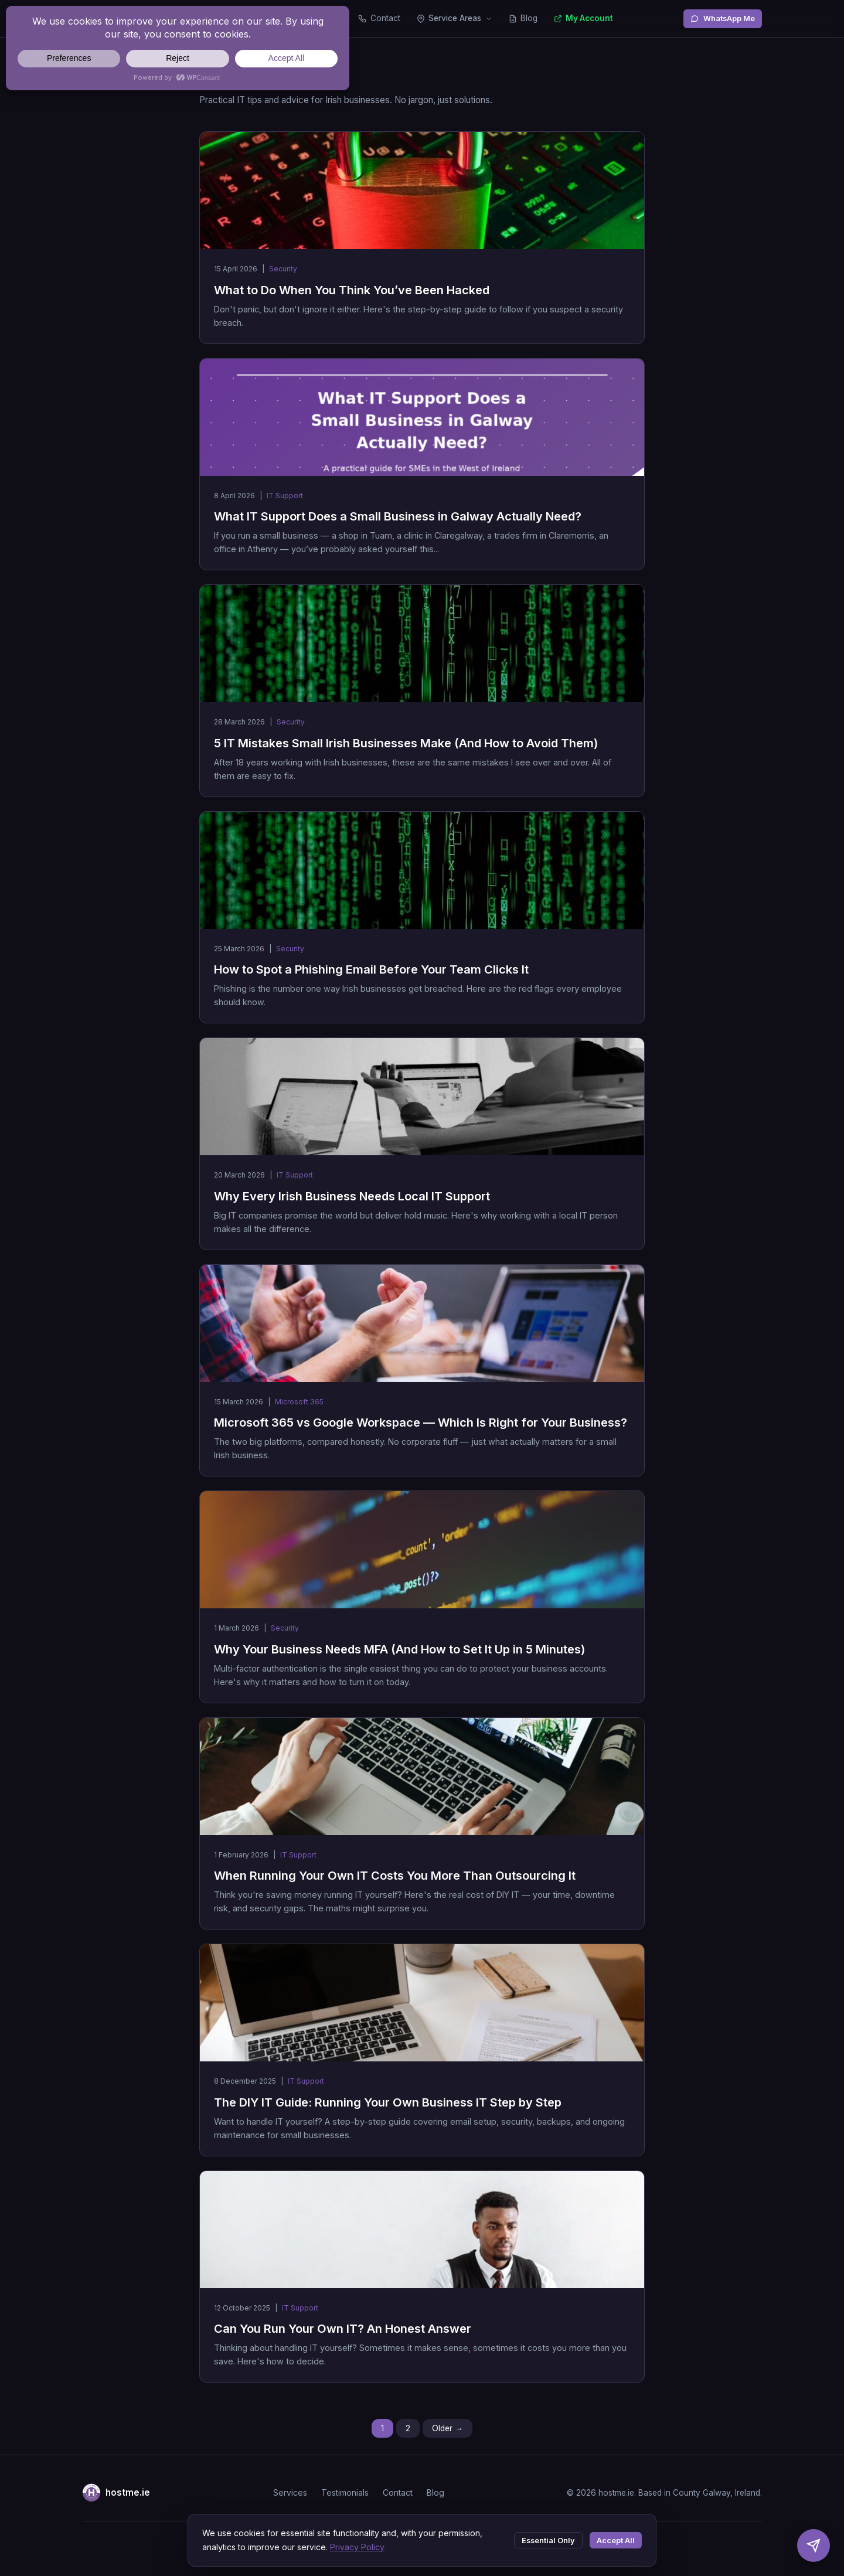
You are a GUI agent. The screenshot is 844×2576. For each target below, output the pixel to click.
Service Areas (454, 18)
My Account (583, 18)
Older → (447, 2428)
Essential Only (548, 2540)
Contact (379, 18)
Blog (523, 18)
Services (290, 2492)
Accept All (616, 2540)
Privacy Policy (357, 2547)
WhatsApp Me (722, 18)
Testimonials (345, 2492)
